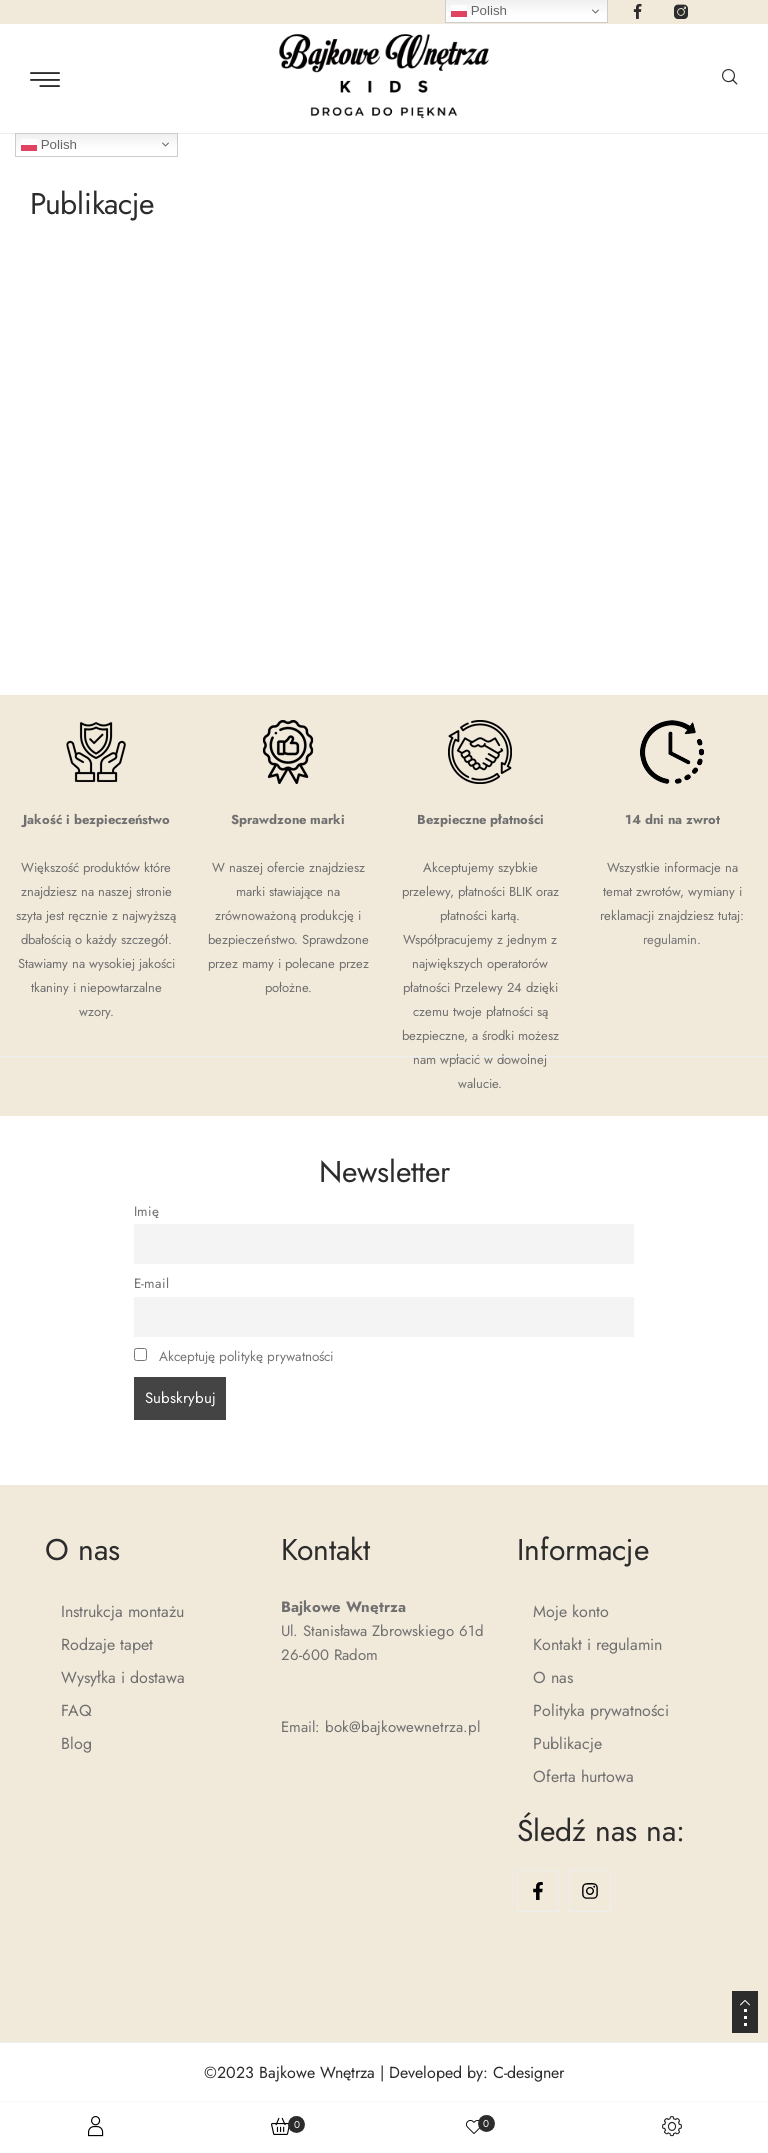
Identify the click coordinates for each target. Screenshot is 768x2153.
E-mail (151, 1283)
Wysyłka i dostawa (123, 1677)
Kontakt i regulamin (597, 1644)
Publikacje (567, 1743)
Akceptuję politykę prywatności (246, 1356)
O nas (553, 1677)
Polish (49, 144)
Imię (146, 1211)
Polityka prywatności (601, 1710)
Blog (76, 1743)
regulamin (670, 939)
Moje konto (571, 1611)
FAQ (76, 1710)
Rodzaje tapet (107, 1644)
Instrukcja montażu (122, 1611)
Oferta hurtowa (583, 1776)
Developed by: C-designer (476, 2072)
